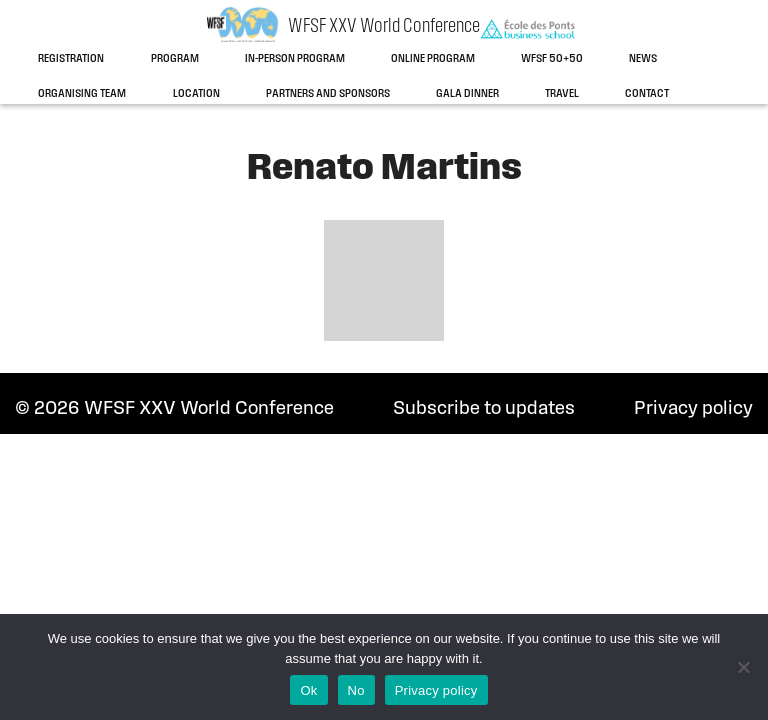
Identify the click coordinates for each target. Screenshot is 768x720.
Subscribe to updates (484, 409)
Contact (647, 94)
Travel (562, 94)
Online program (433, 59)
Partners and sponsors (328, 94)
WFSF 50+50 (552, 59)
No (356, 690)
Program (175, 59)
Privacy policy (693, 409)
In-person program (295, 59)
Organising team (82, 94)
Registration (71, 59)
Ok (308, 690)
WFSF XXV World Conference (384, 27)
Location (196, 94)
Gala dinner (467, 94)
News (643, 59)
